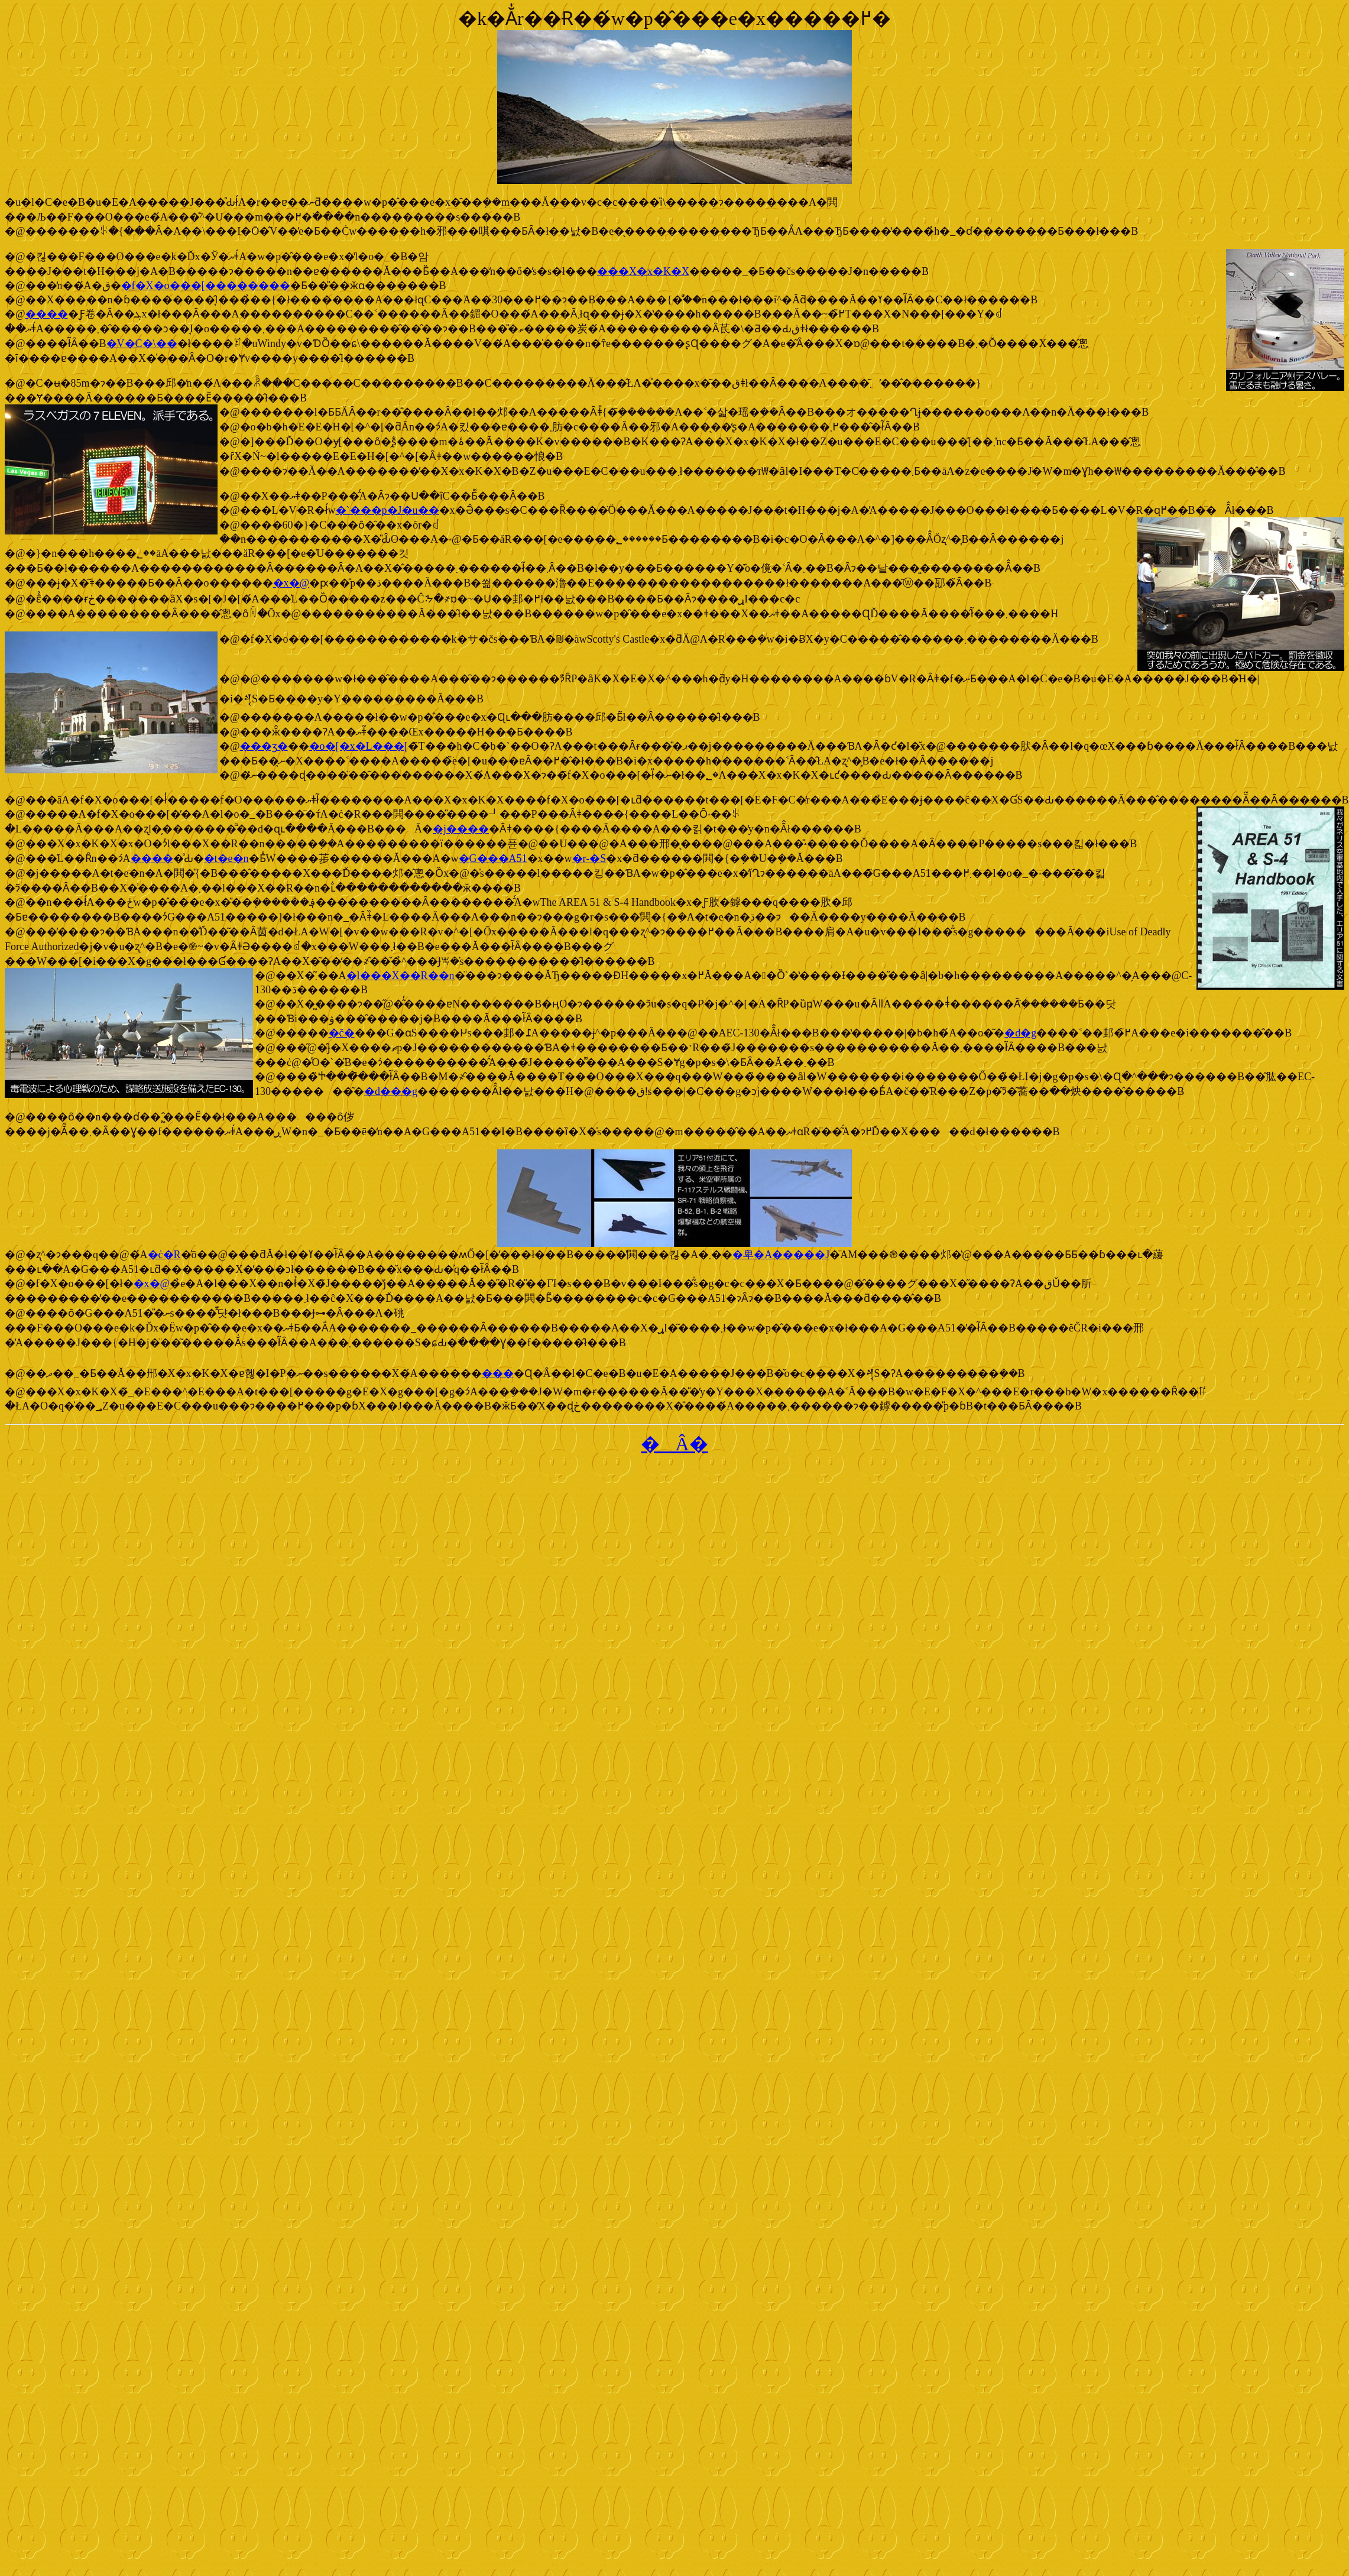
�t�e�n (226, 858)
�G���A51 (493, 858)
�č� (342, 1033)
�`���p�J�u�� (387, 510)
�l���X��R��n (400, 975)
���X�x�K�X (643, 271)
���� (46, 314)
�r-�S (589, 858)
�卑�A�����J (780, 1255)
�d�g (1020, 1033)
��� (498, 1373)
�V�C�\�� (141, 343)
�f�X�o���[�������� (205, 285)
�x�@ (291, 583)
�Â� (674, 1443)
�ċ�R (164, 1255)
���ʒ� (264, 746)
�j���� (461, 829)
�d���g (390, 1091)
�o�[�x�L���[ (358, 746)
